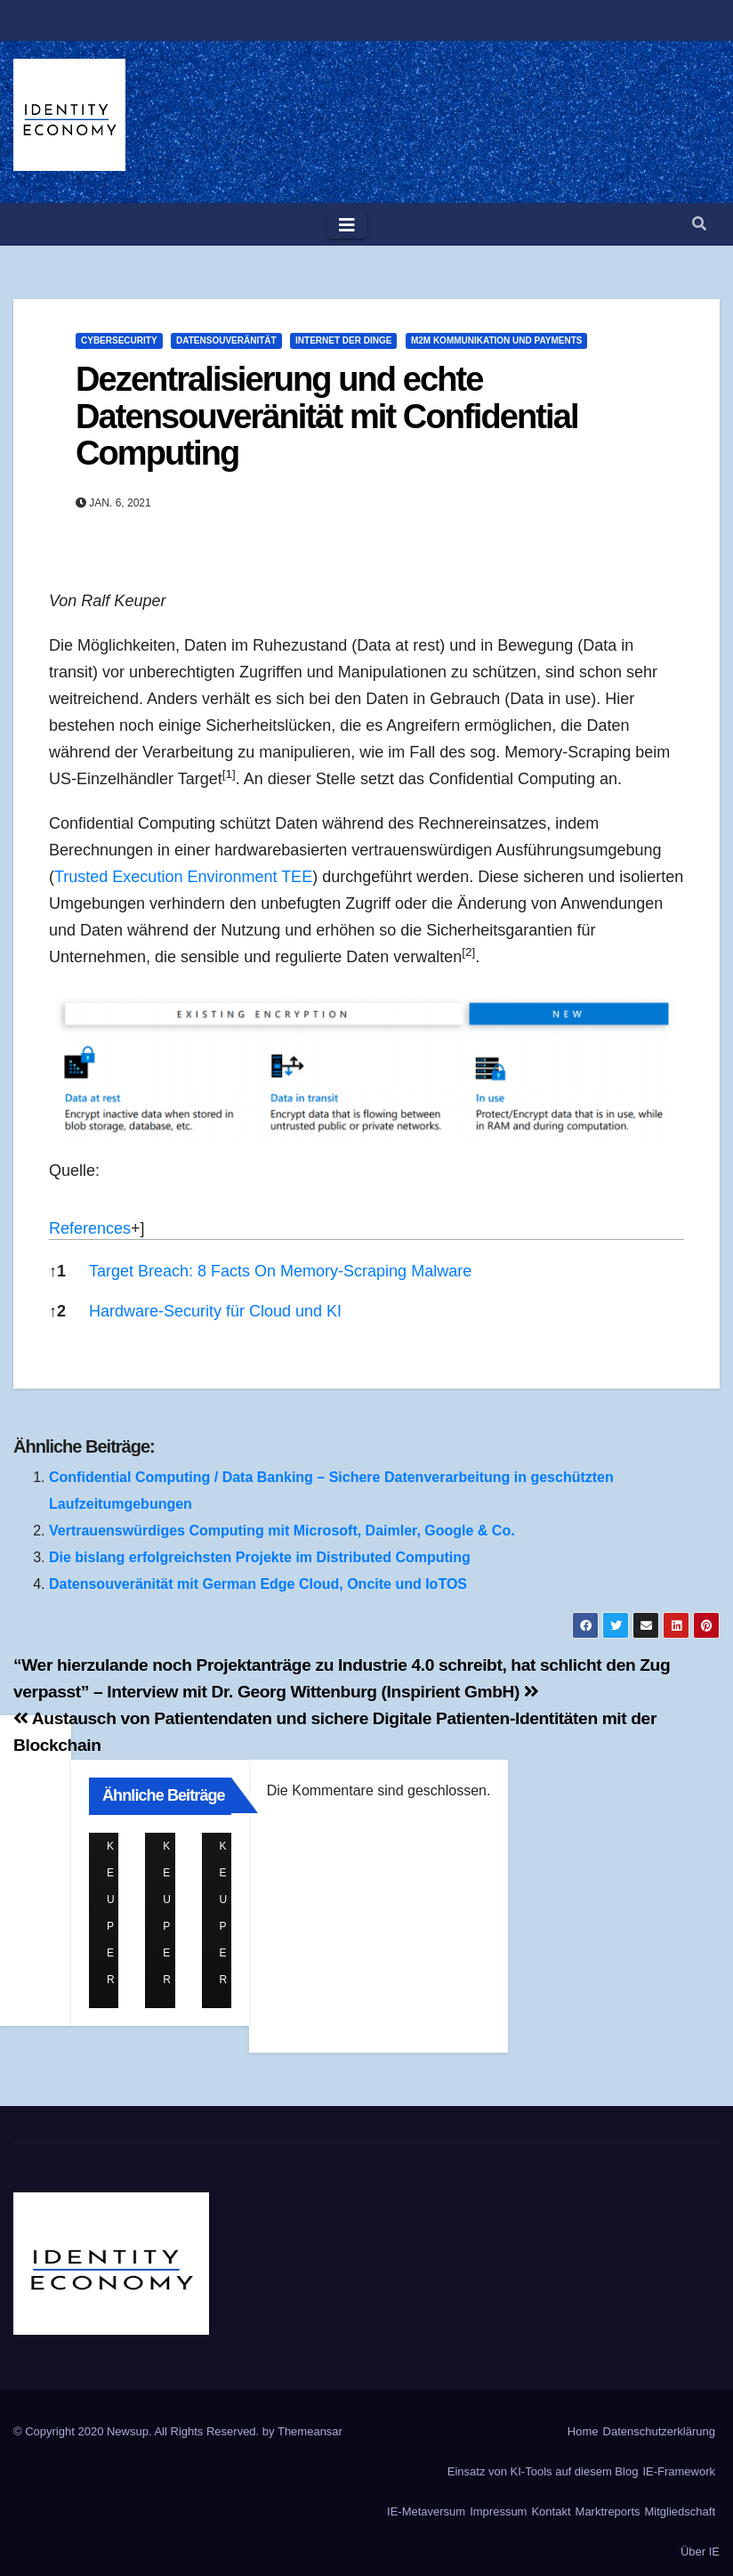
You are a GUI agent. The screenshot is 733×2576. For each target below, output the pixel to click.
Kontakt (550, 2511)
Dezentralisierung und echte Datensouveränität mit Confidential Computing (327, 416)
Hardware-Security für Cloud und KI (215, 1311)
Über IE (700, 2551)
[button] (699, 224)
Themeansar (310, 2431)
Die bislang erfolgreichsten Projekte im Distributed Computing (260, 1557)
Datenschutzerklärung (659, 2431)
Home (583, 2431)
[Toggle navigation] (346, 224)
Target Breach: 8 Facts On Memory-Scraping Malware (280, 1271)
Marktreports (608, 2511)
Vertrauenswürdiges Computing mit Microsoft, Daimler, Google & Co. (282, 1530)
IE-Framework (678, 2471)
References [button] (90, 1228)
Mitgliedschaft (680, 2511)
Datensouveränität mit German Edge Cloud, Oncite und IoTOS (258, 1584)
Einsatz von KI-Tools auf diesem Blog (543, 2471)
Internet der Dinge (343, 340)
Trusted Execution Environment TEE (183, 877)
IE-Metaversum (426, 2511)
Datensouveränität (226, 340)
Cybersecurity (119, 340)
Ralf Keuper (114, 1846)
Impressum (498, 2511)
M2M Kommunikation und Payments (497, 340)
